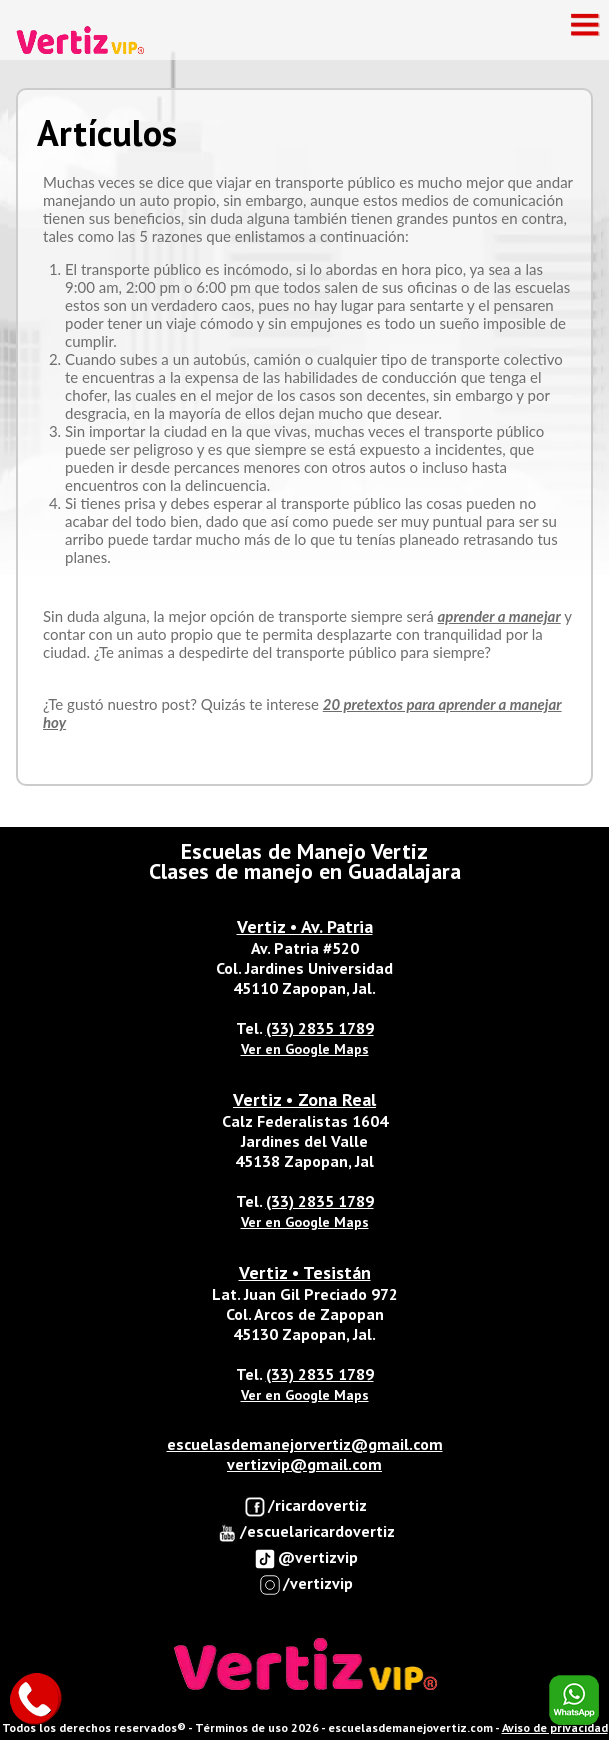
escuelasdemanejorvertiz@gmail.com (305, 1444)
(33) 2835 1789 (320, 1028)
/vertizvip (306, 1584)
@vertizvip (306, 1558)
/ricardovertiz (305, 1506)
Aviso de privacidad (555, 1727)
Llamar (35, 1700)
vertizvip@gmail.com (304, 1464)
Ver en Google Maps (305, 1049)
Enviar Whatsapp (574, 1700)
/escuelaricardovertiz (305, 1532)
